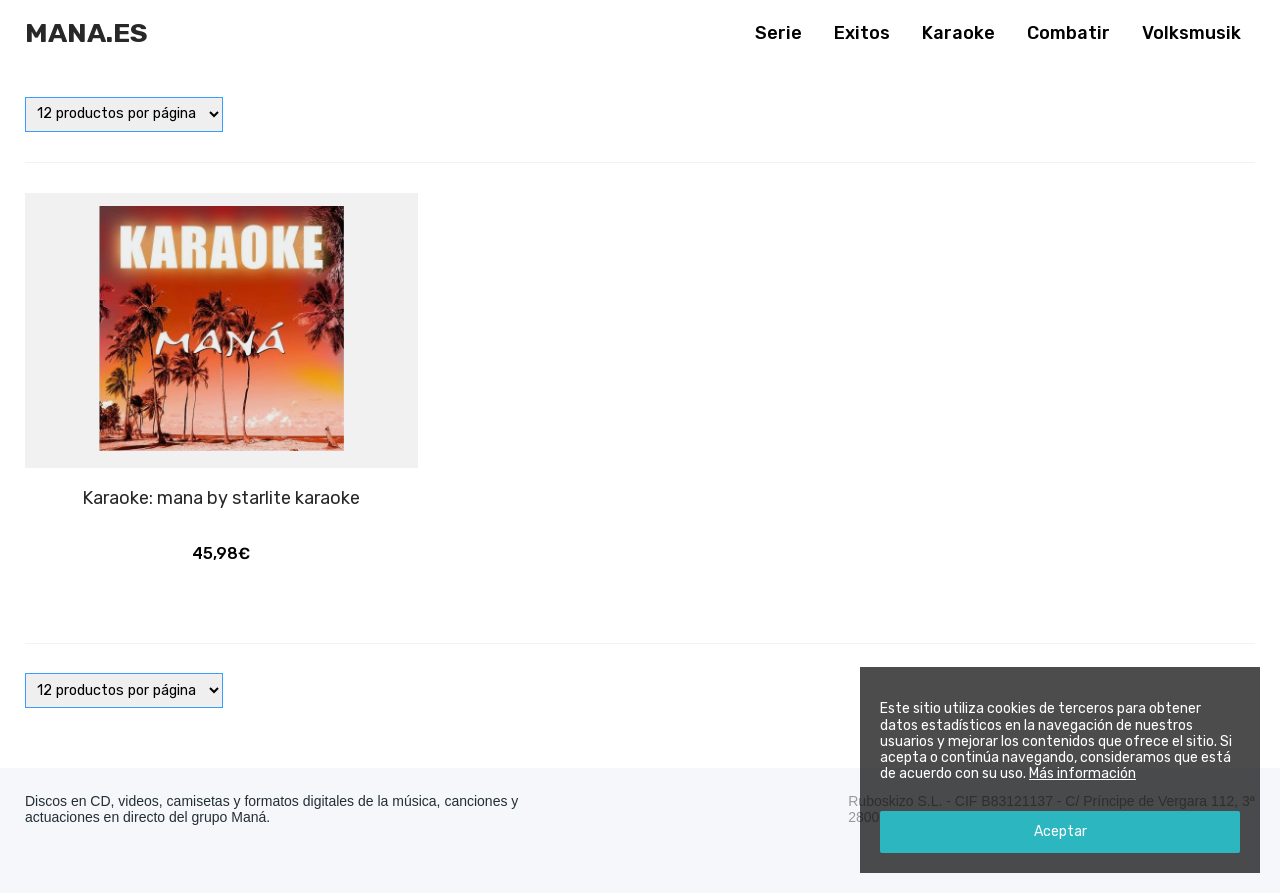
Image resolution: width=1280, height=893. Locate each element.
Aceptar (1060, 831)
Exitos (862, 33)
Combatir (1068, 33)
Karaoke (958, 33)
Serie (778, 33)
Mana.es (86, 33)
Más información (1082, 773)
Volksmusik (1191, 33)
